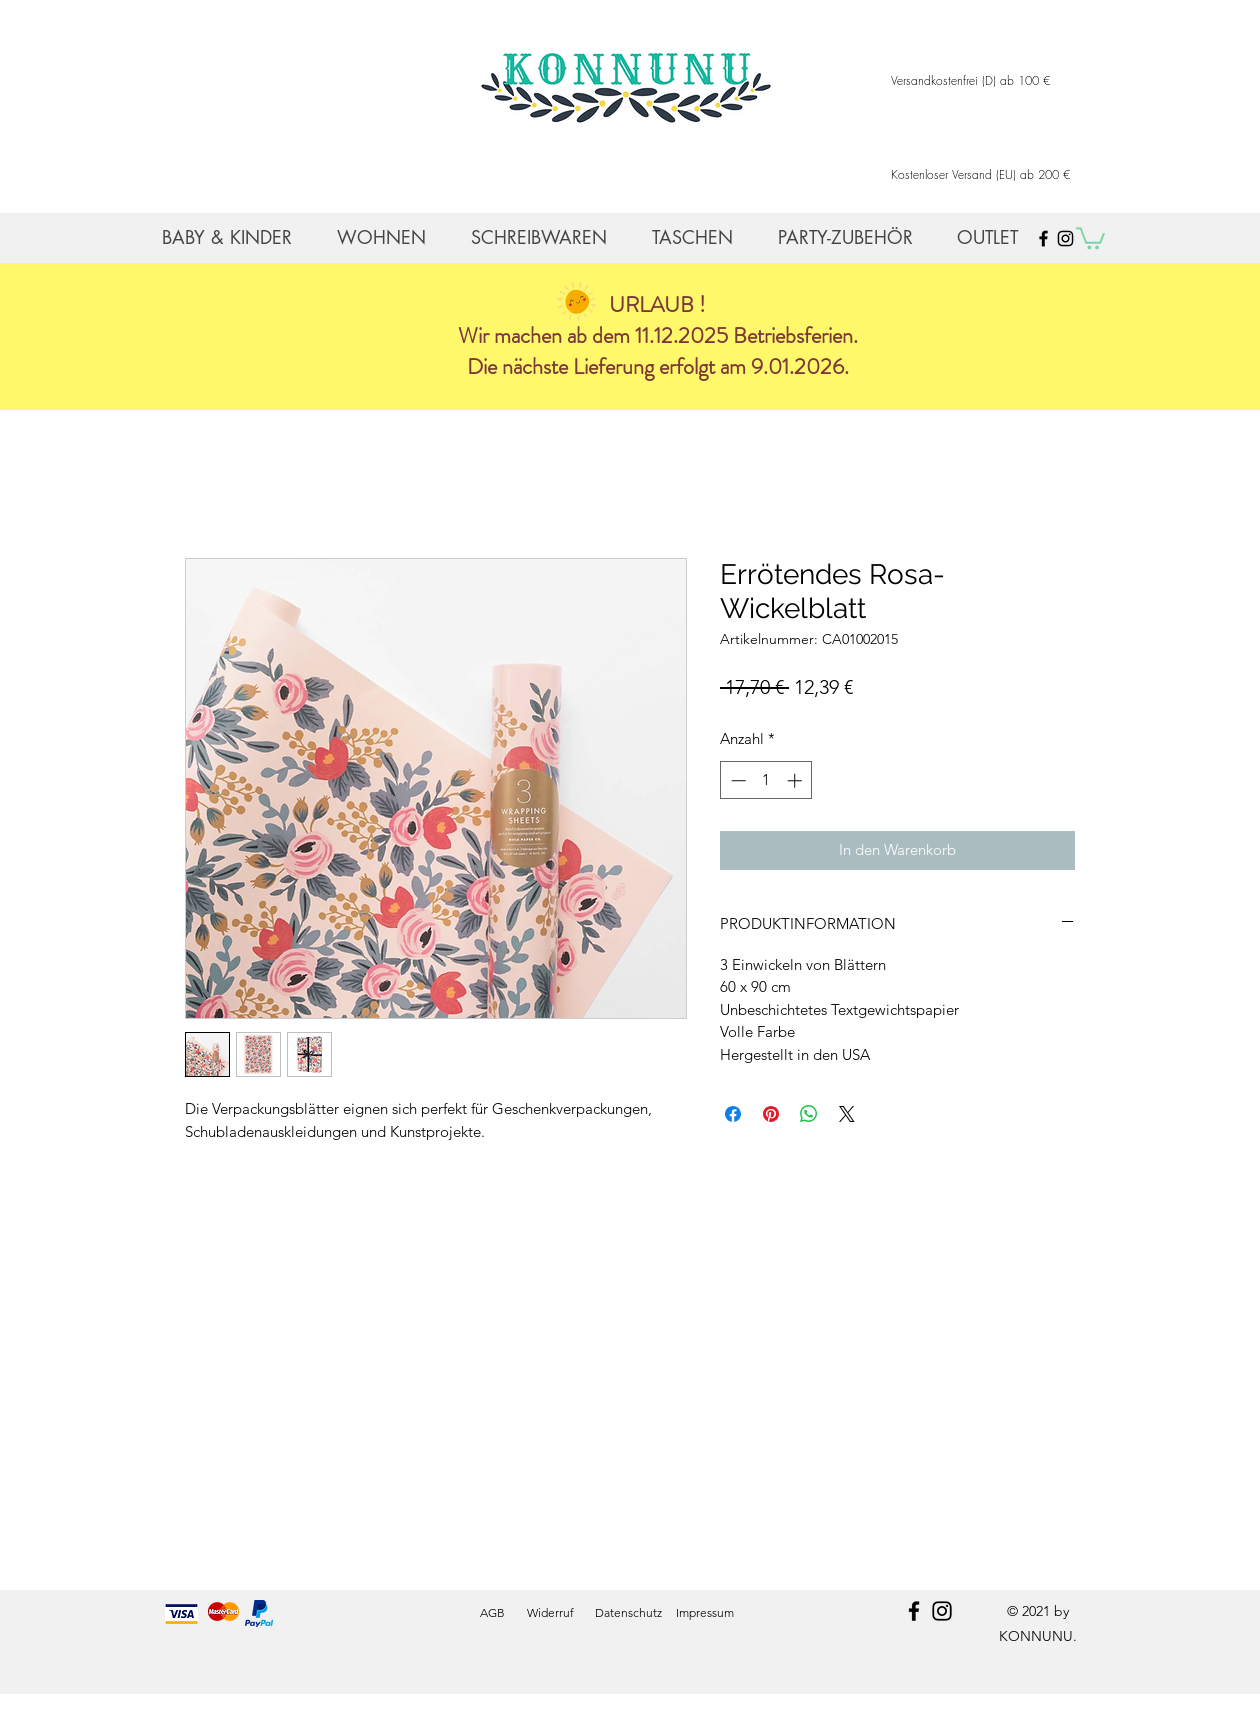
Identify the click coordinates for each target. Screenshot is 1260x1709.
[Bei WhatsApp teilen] (809, 1114)
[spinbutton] (766, 780)
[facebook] (914, 1611)
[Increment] (796, 780)
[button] (1090, 237)
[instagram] (942, 1611)
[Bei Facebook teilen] (733, 1114)
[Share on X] (847, 1114)
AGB (492, 1612)
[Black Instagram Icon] (1065, 238)
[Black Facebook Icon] (1043, 238)
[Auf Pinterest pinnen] (771, 1114)
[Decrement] (736, 780)
